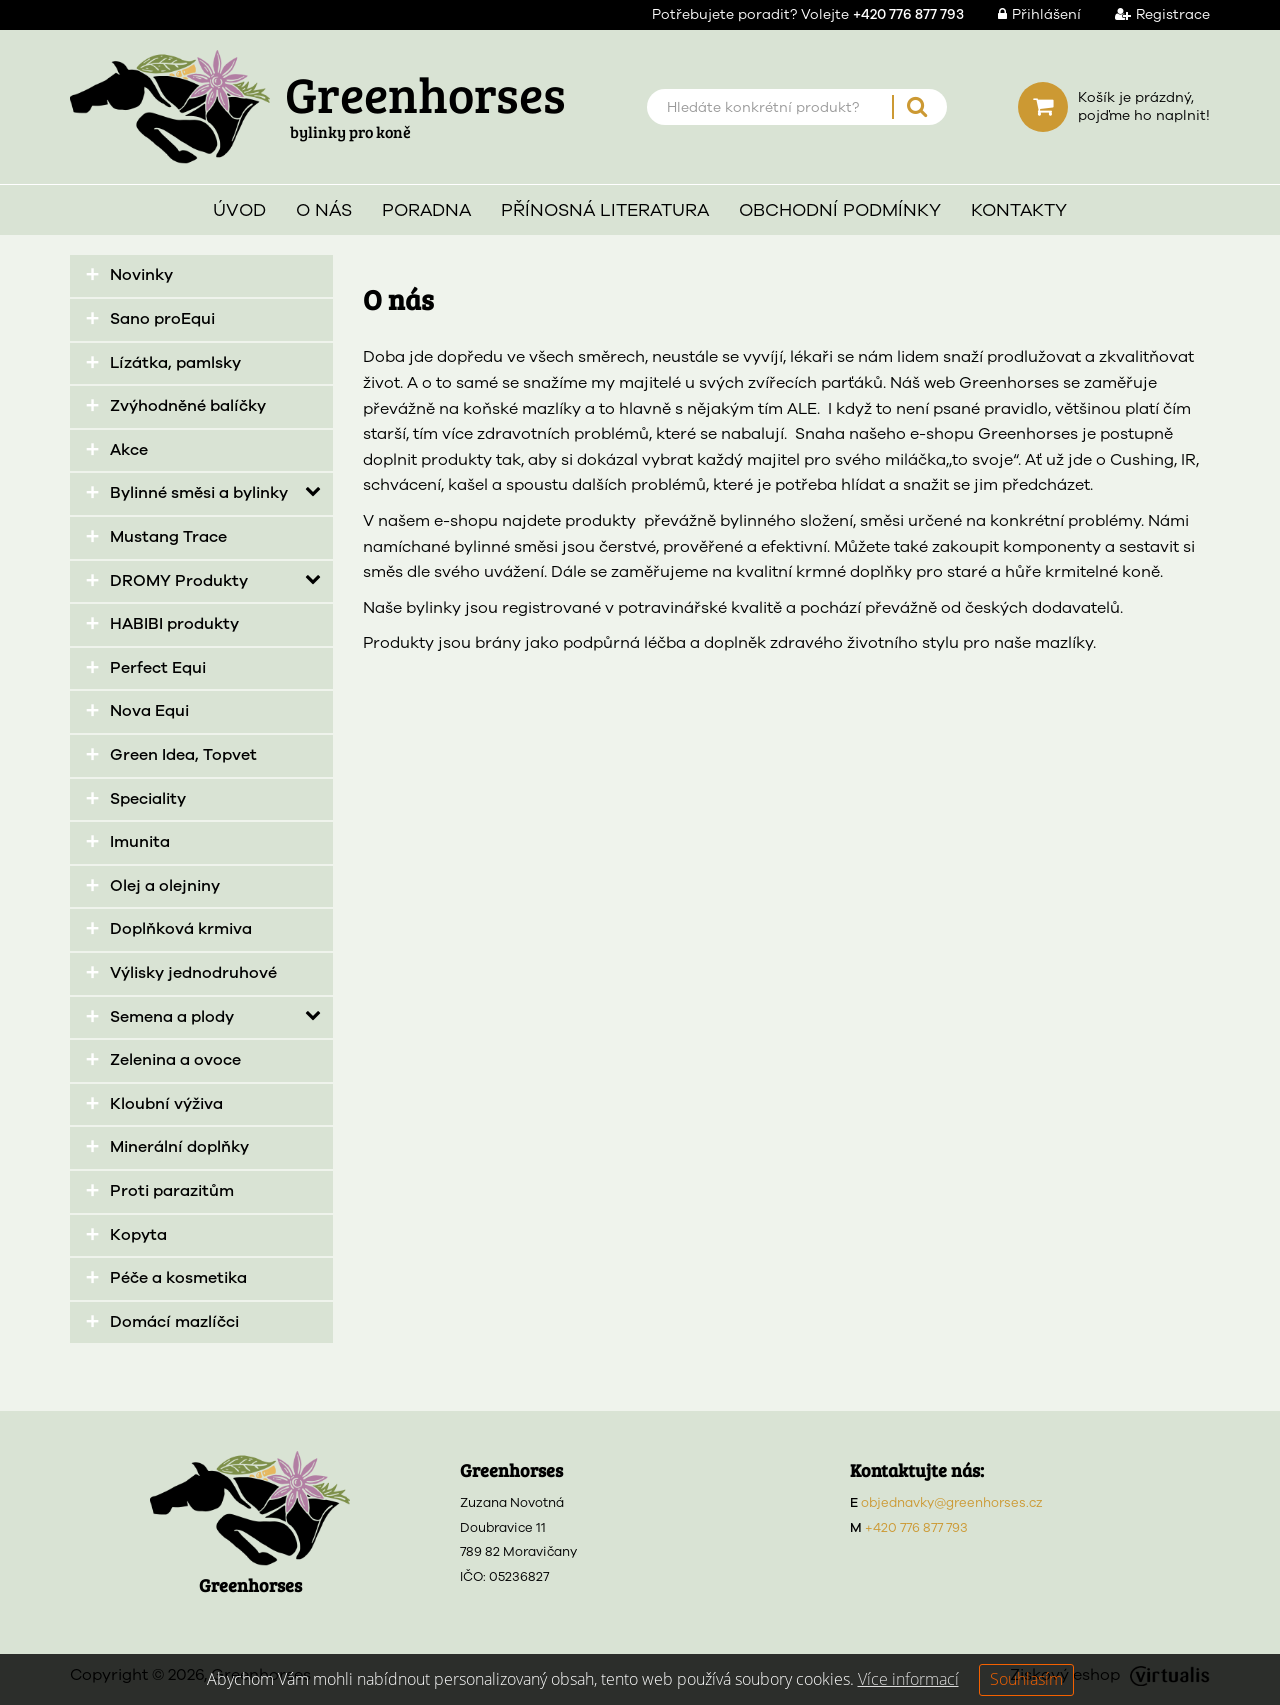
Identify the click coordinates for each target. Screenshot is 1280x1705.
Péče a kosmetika (178, 1278)
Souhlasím (1026, 1679)
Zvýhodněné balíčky (188, 406)
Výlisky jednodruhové (193, 973)
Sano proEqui (162, 319)
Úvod (239, 210)
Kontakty (1019, 210)
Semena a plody (172, 1017)
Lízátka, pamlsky (175, 363)
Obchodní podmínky (840, 210)
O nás (324, 210)
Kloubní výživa (166, 1104)
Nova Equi (149, 711)
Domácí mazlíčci (174, 1322)
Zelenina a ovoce (175, 1060)
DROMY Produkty (179, 581)
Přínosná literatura (605, 210)
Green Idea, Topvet (183, 755)
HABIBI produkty (174, 624)
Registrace (1147, 14)
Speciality (148, 799)
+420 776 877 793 (916, 1528)
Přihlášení (1024, 14)
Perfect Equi (158, 668)
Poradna (426, 210)
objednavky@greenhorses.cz (952, 1503)
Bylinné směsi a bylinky (199, 493)
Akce (129, 450)
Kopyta (138, 1235)
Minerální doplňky (179, 1147)
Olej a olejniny (165, 886)
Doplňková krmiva (181, 929)
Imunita (140, 842)
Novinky (141, 275)
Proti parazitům (172, 1191)
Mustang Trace (168, 537)
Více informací (908, 1679)
